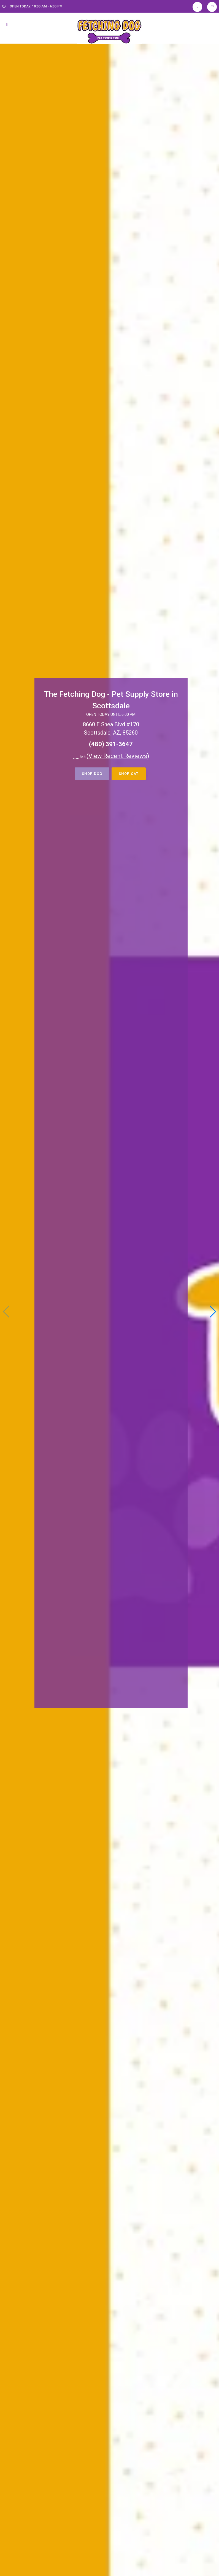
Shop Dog (92, 774)
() (117, 756)
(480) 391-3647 (111, 744)
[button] (212, 1312)
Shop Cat (129, 774)
